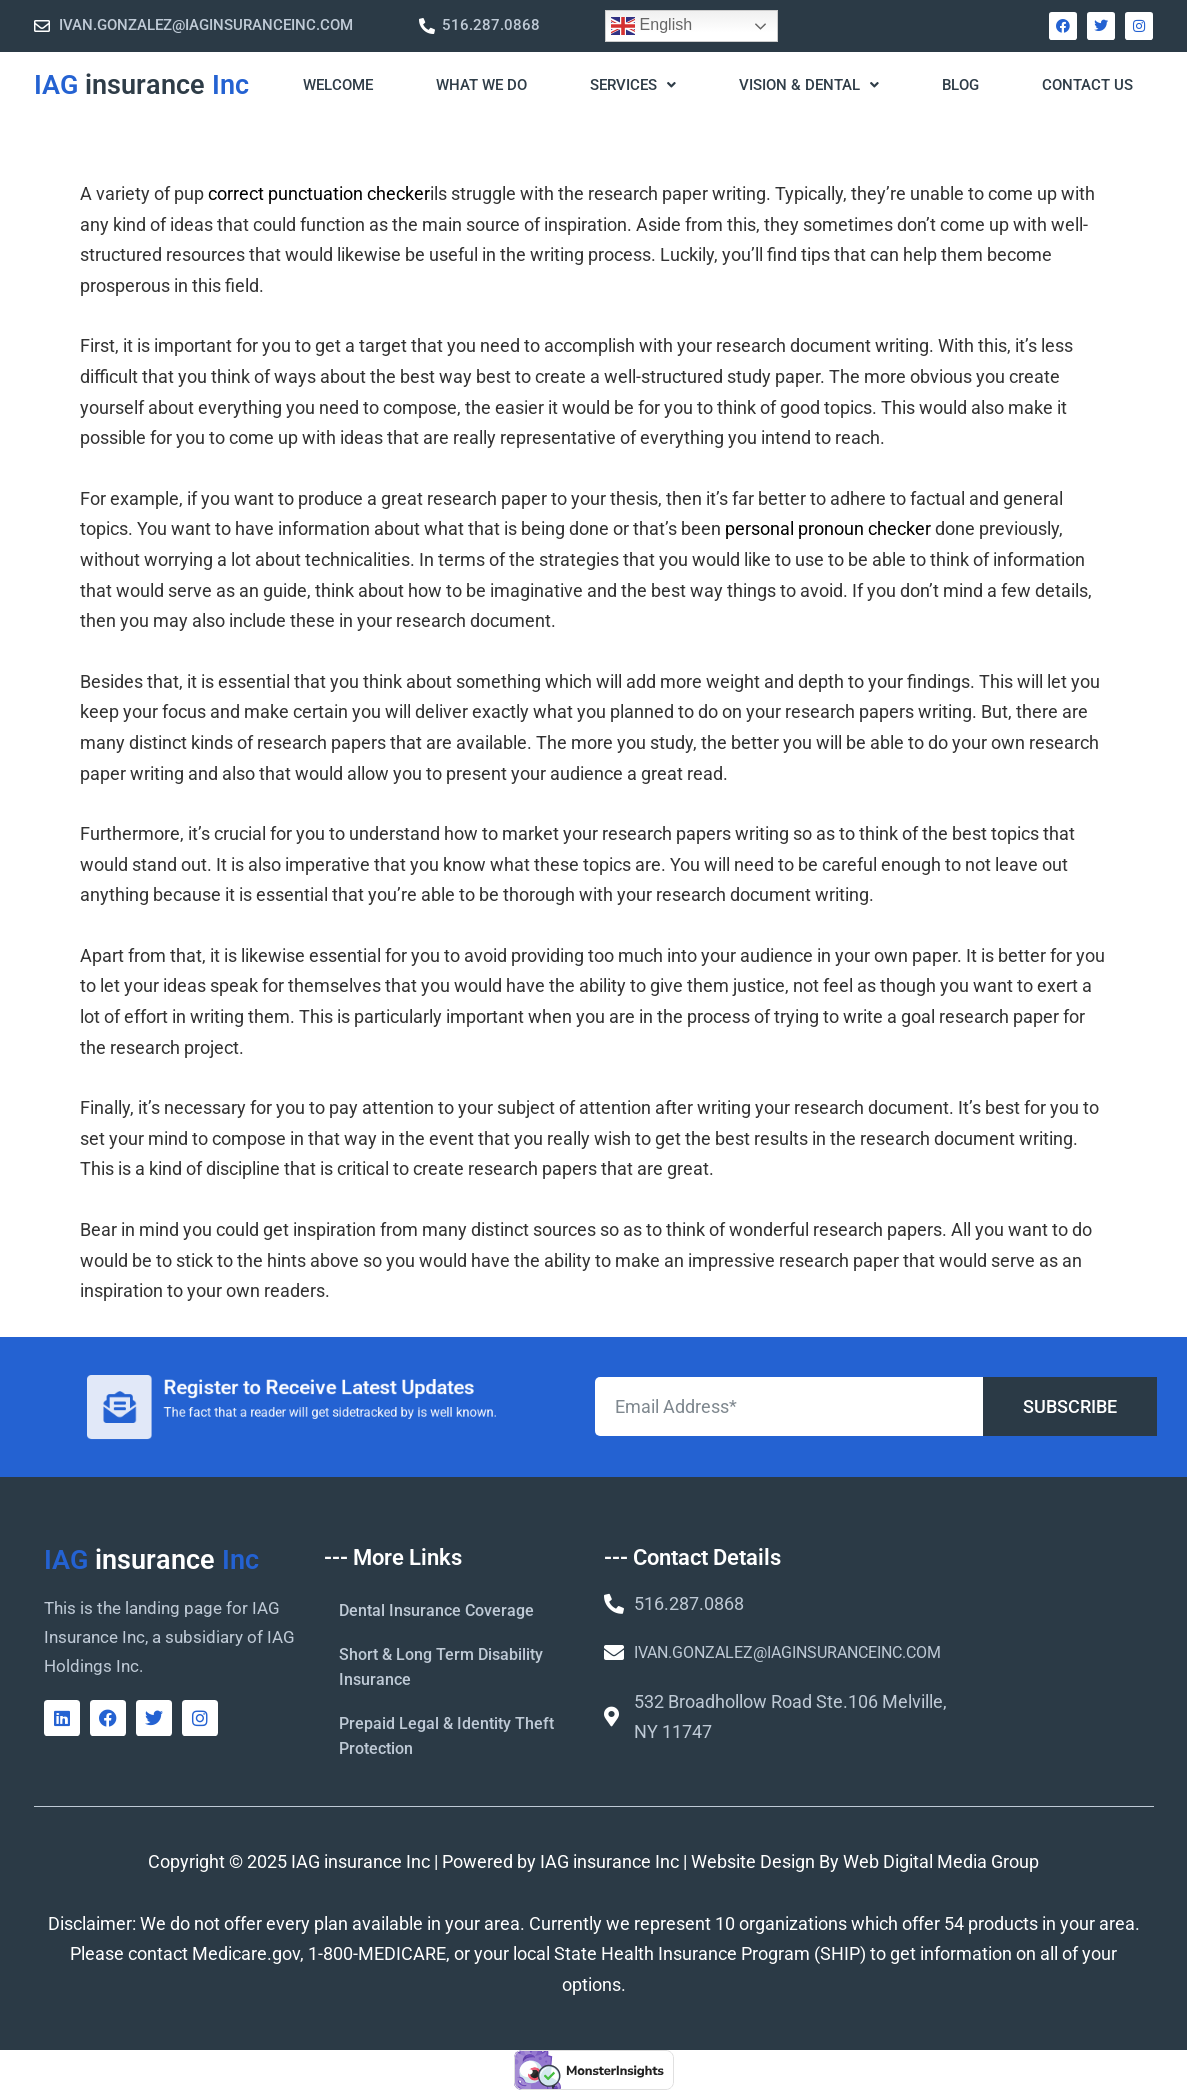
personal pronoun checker (828, 528)
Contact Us (1087, 85)
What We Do (481, 85)
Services (633, 85)
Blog (960, 85)
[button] (631, 86)
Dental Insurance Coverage (436, 1610)
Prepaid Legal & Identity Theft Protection (446, 1736)
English (651, 26)
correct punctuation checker (319, 193)
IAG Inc (141, 85)
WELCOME (338, 85)
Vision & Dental (809, 85)
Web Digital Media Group (941, 1861)
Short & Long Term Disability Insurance (441, 1667)
